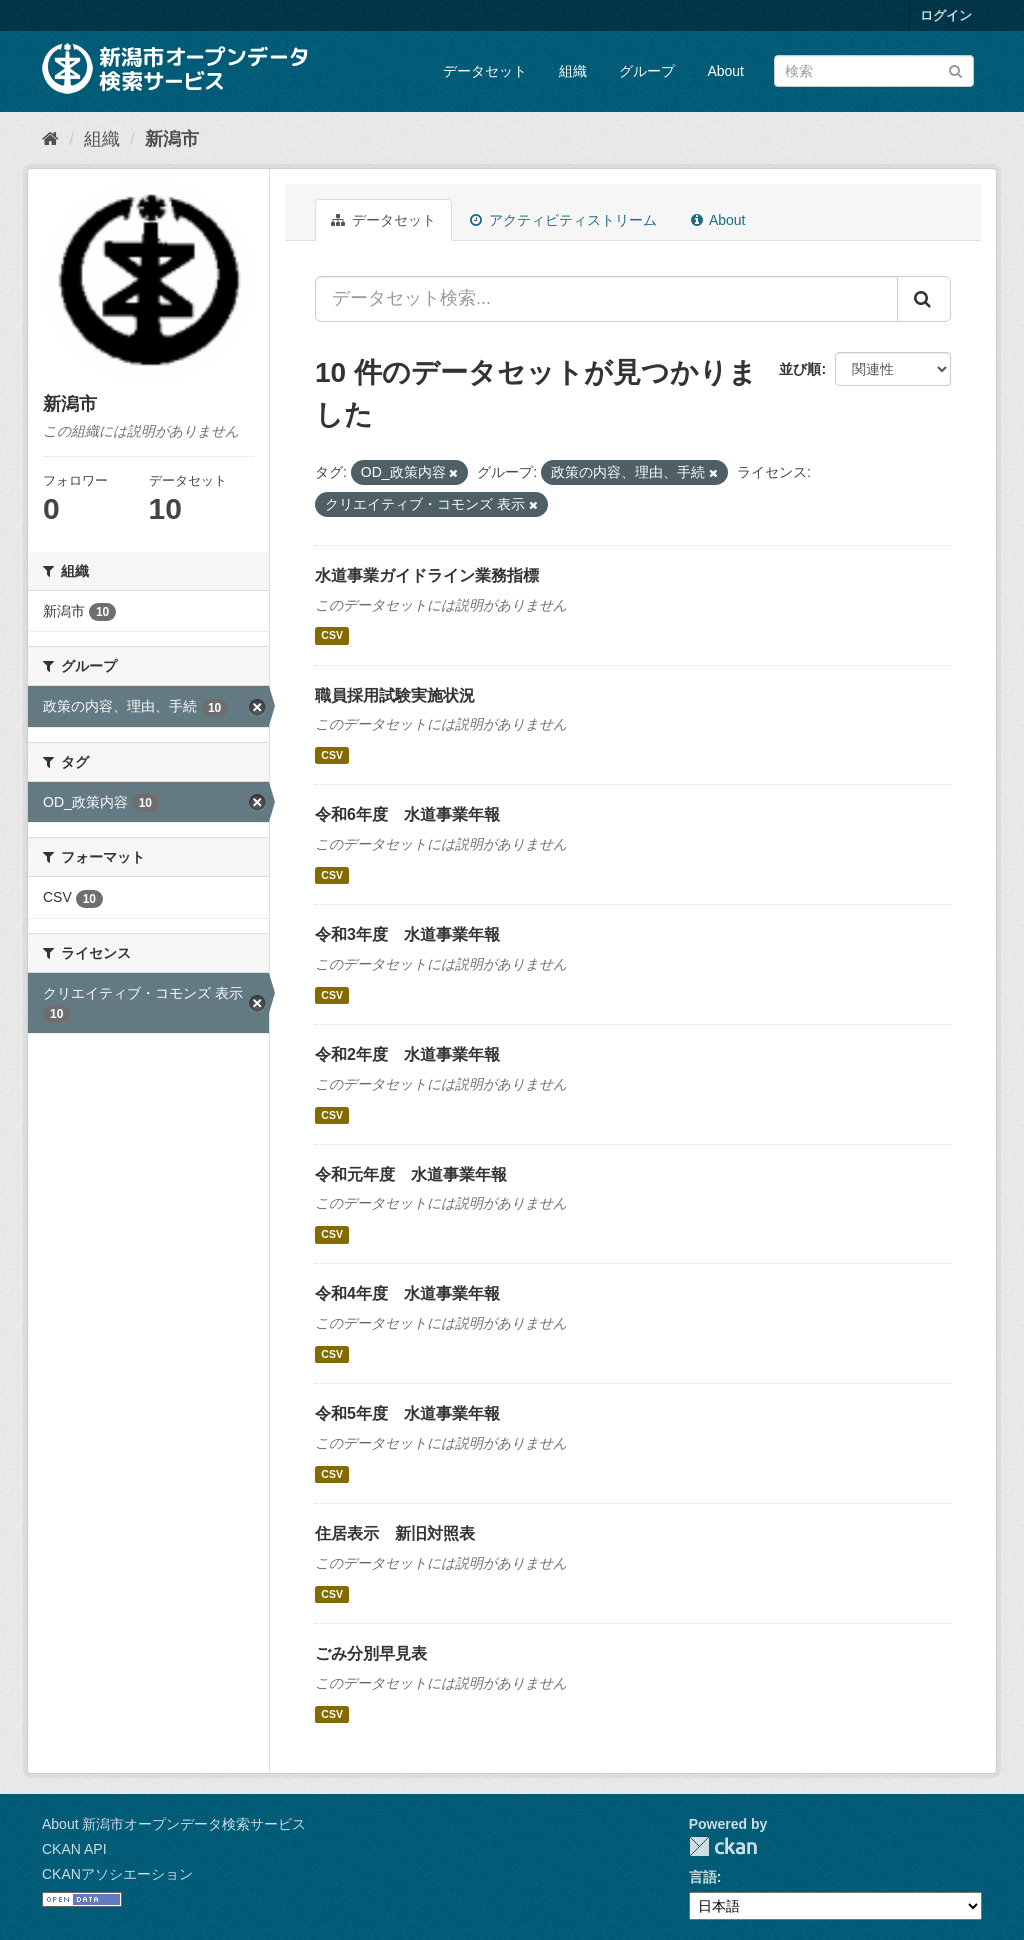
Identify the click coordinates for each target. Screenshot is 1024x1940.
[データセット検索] (874, 71)
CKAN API (74, 1849)
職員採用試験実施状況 (395, 695)
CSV (332, 636)
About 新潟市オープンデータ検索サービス (174, 1824)
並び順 (800, 369)
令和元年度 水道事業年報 (411, 1174)
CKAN (723, 1846)
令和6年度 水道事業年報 (407, 814)
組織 (573, 71)
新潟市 (172, 139)
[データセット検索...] (606, 299)
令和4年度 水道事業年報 (407, 1293)
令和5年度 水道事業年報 (407, 1413)
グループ (647, 71)
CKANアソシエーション (117, 1874)
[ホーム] (50, 139)
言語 (703, 1877)
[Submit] (955, 69)
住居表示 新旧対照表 (395, 1533)
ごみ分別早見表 (371, 1653)
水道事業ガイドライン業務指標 (427, 575)
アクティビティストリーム (563, 220)
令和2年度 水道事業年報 (407, 1054)
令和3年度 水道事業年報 (407, 934)
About (725, 71)
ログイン (946, 15)
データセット (485, 71)
